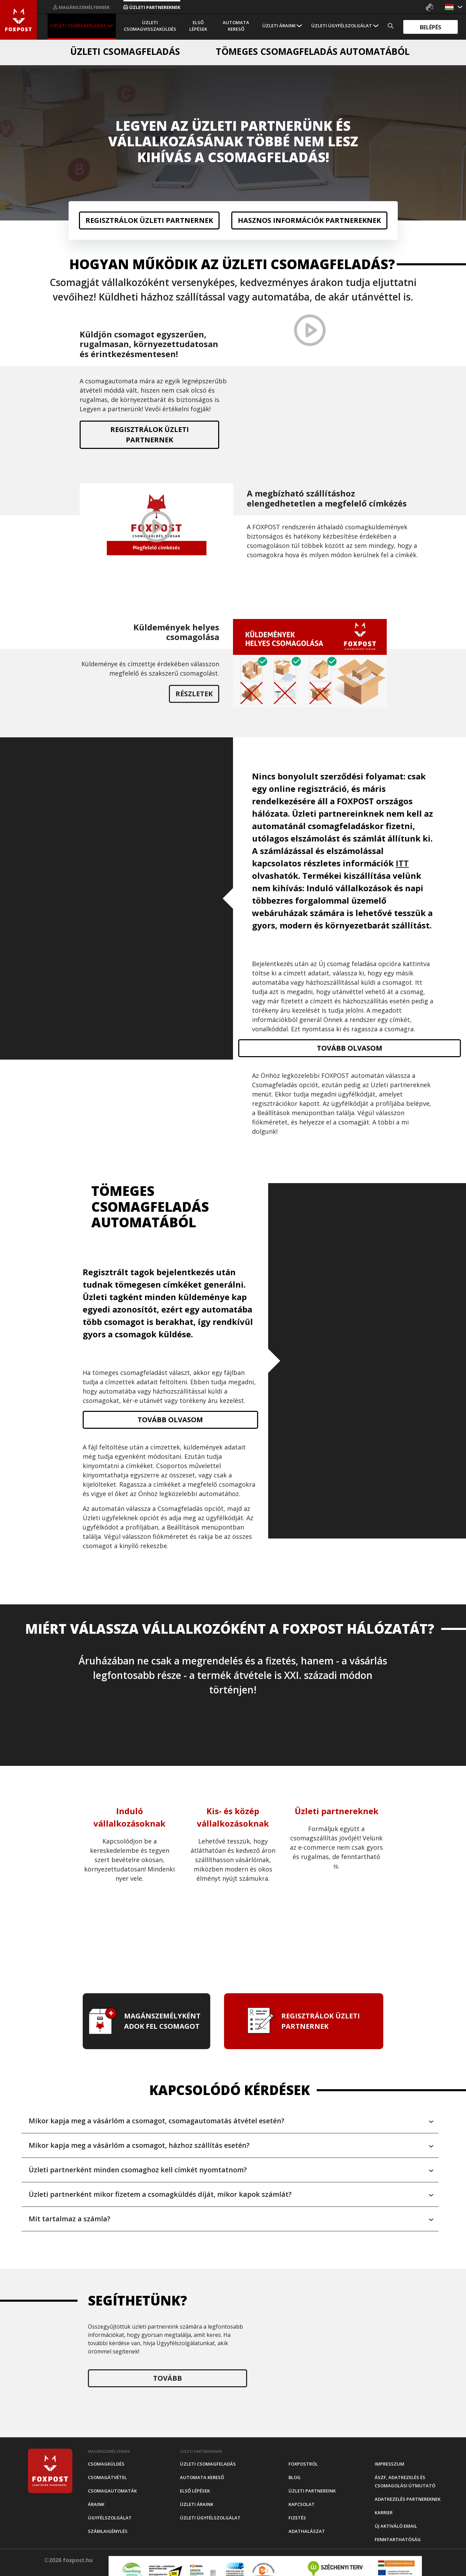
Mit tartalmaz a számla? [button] (69, 2218)
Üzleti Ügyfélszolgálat (341, 25)
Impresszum (389, 2464)
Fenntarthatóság (398, 2539)
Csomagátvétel (107, 2477)
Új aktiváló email (396, 2526)
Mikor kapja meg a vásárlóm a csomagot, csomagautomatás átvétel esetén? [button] (156, 2120)
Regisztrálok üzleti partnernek (149, 220)
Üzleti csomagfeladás (78, 25)
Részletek (194, 694)
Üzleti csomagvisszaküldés (150, 25)
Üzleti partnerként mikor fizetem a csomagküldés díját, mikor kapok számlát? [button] (160, 2194)
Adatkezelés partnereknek (407, 2499)
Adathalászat (306, 2531)
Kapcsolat (301, 2504)
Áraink (96, 2504)
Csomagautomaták (112, 2491)
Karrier (384, 2512)
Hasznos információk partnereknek (309, 220)
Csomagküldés (106, 2464)
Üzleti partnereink (312, 2491)
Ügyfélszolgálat (110, 2518)
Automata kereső (236, 25)
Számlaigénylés (108, 2531)
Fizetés (297, 2518)
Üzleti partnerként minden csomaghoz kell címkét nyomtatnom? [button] (138, 2169)
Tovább (167, 2378)
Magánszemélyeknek (81, 7)
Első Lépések (198, 25)
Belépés (430, 27)
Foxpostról (303, 2464)
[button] (450, 7)
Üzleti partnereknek (151, 7)
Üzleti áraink (279, 25)
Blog (294, 2477)
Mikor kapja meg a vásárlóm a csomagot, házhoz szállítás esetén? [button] (139, 2145)
